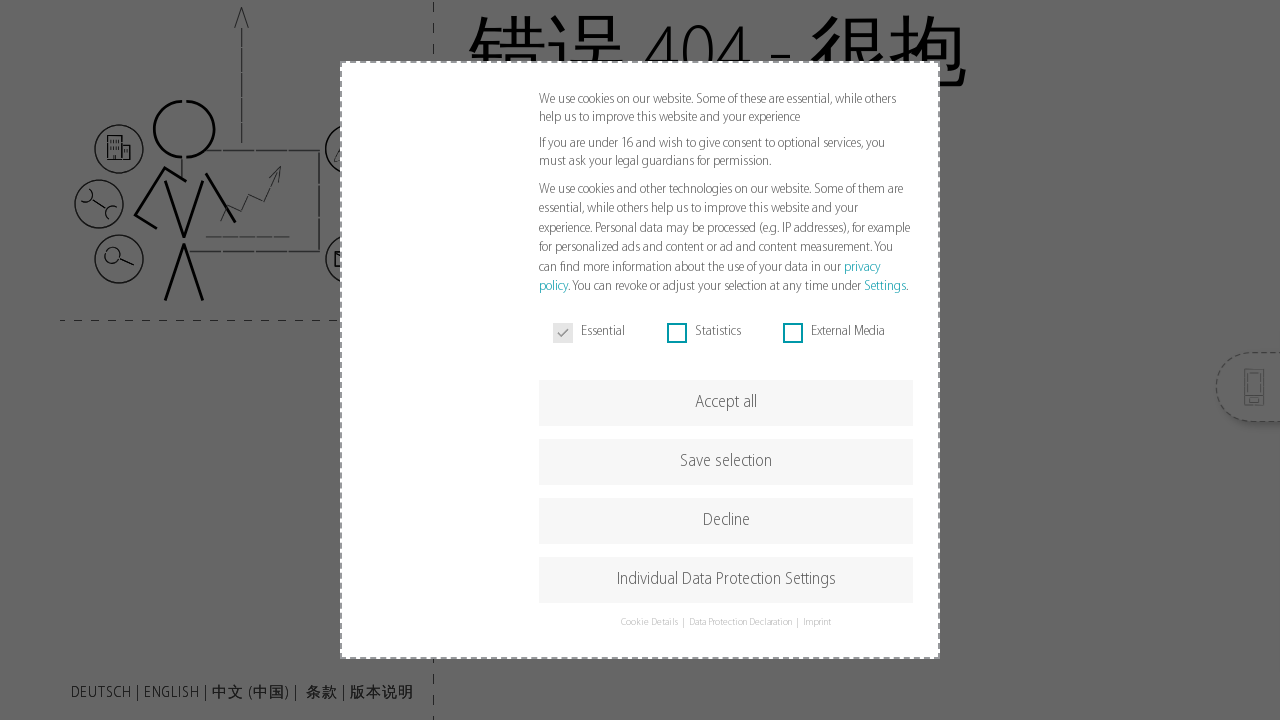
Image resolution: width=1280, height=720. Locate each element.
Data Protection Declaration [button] (741, 622)
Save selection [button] (726, 461)
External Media (834, 332)
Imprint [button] (817, 622)
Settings (885, 286)
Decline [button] (726, 520)
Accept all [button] (726, 402)
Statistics (704, 332)
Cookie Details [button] (650, 622)
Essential (589, 332)
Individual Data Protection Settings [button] (726, 579)
